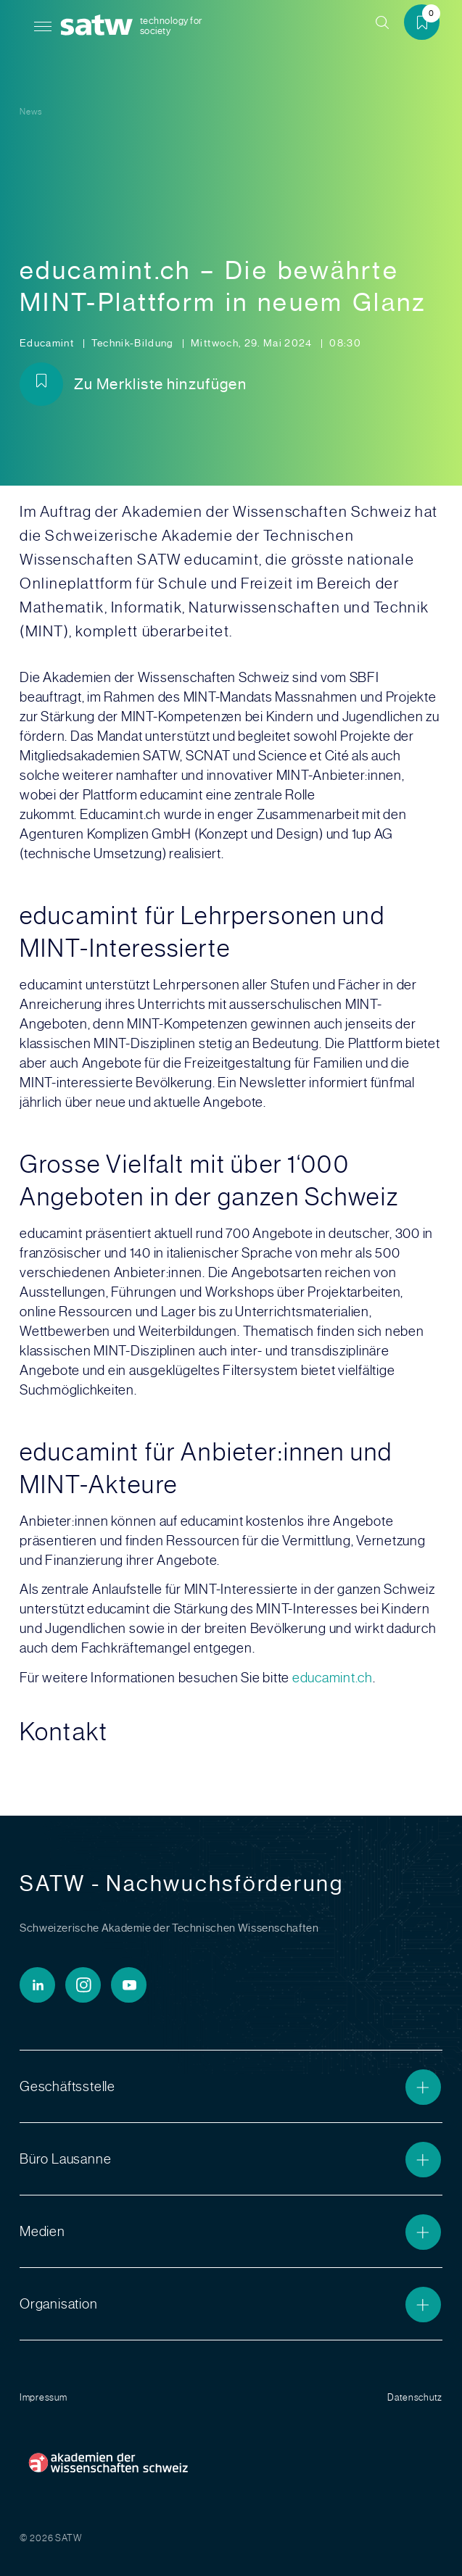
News (31, 112)
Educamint (48, 343)
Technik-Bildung (134, 343)
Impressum (43, 2397)
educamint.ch (332, 1677)
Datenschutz (414, 2397)
